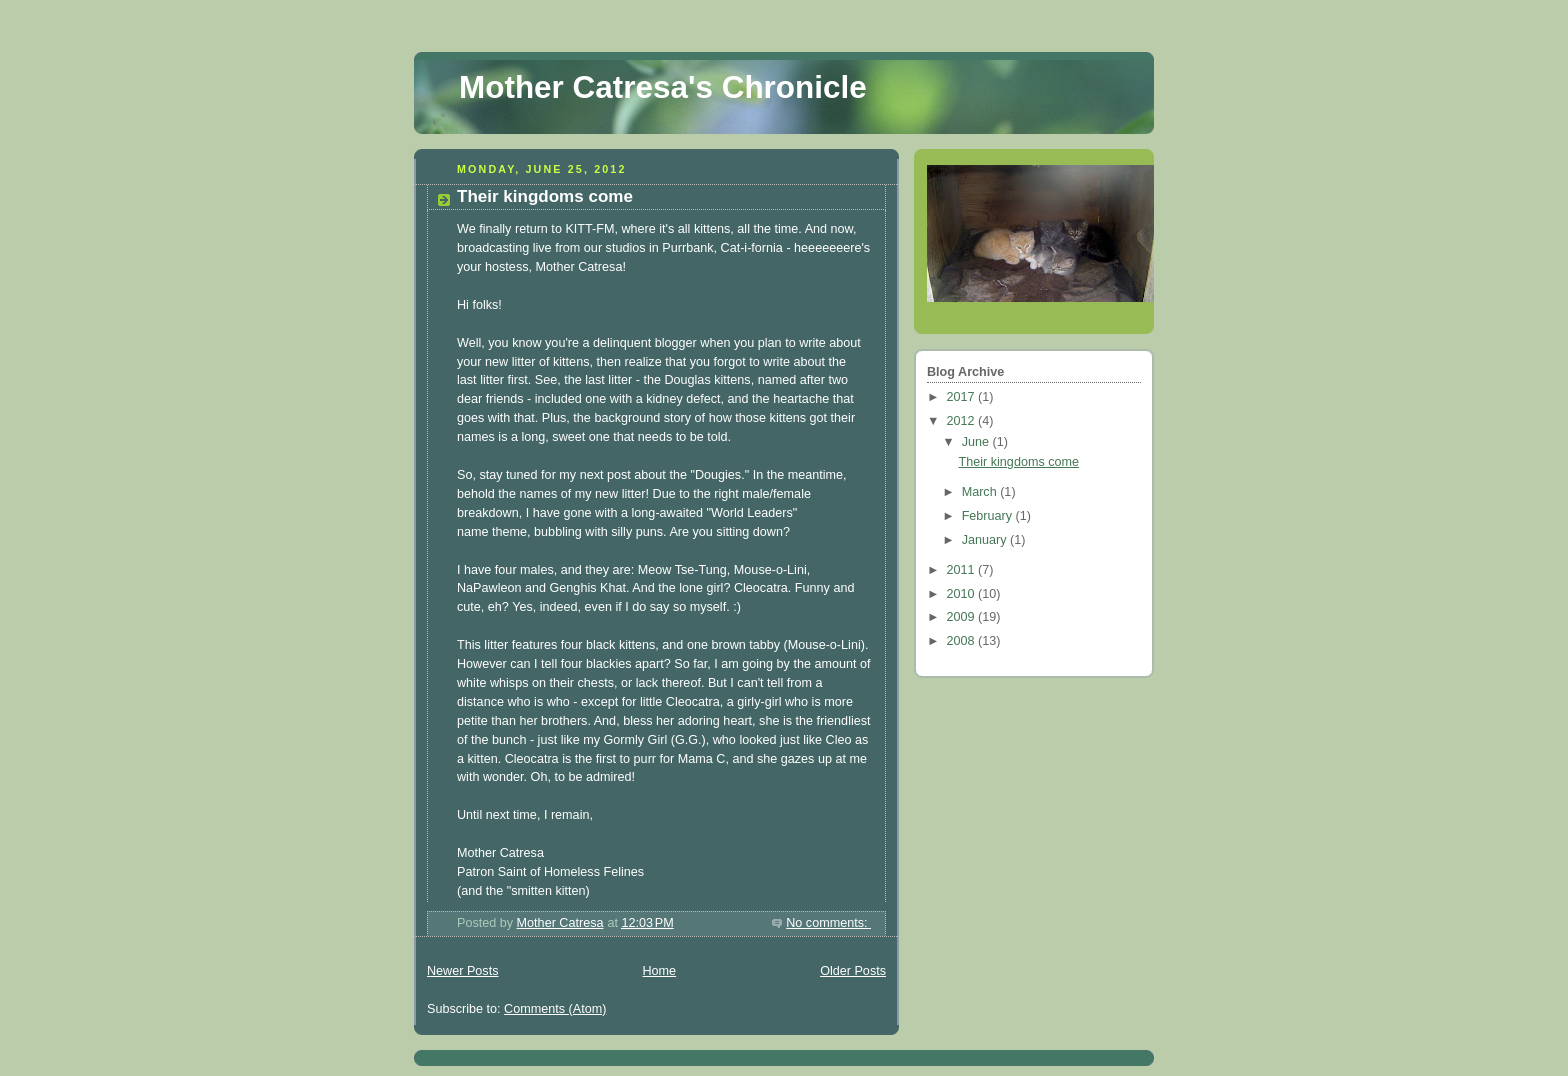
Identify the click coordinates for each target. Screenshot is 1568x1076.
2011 (963, 570)
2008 (963, 641)
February (989, 516)
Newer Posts (462, 971)
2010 (963, 594)
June (977, 442)
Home (659, 971)
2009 (963, 617)
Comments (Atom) (555, 1009)
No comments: (828, 923)
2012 (963, 421)
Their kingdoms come (545, 196)
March (981, 492)
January (986, 540)
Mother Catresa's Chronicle (663, 87)
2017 (963, 397)
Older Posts (853, 971)
